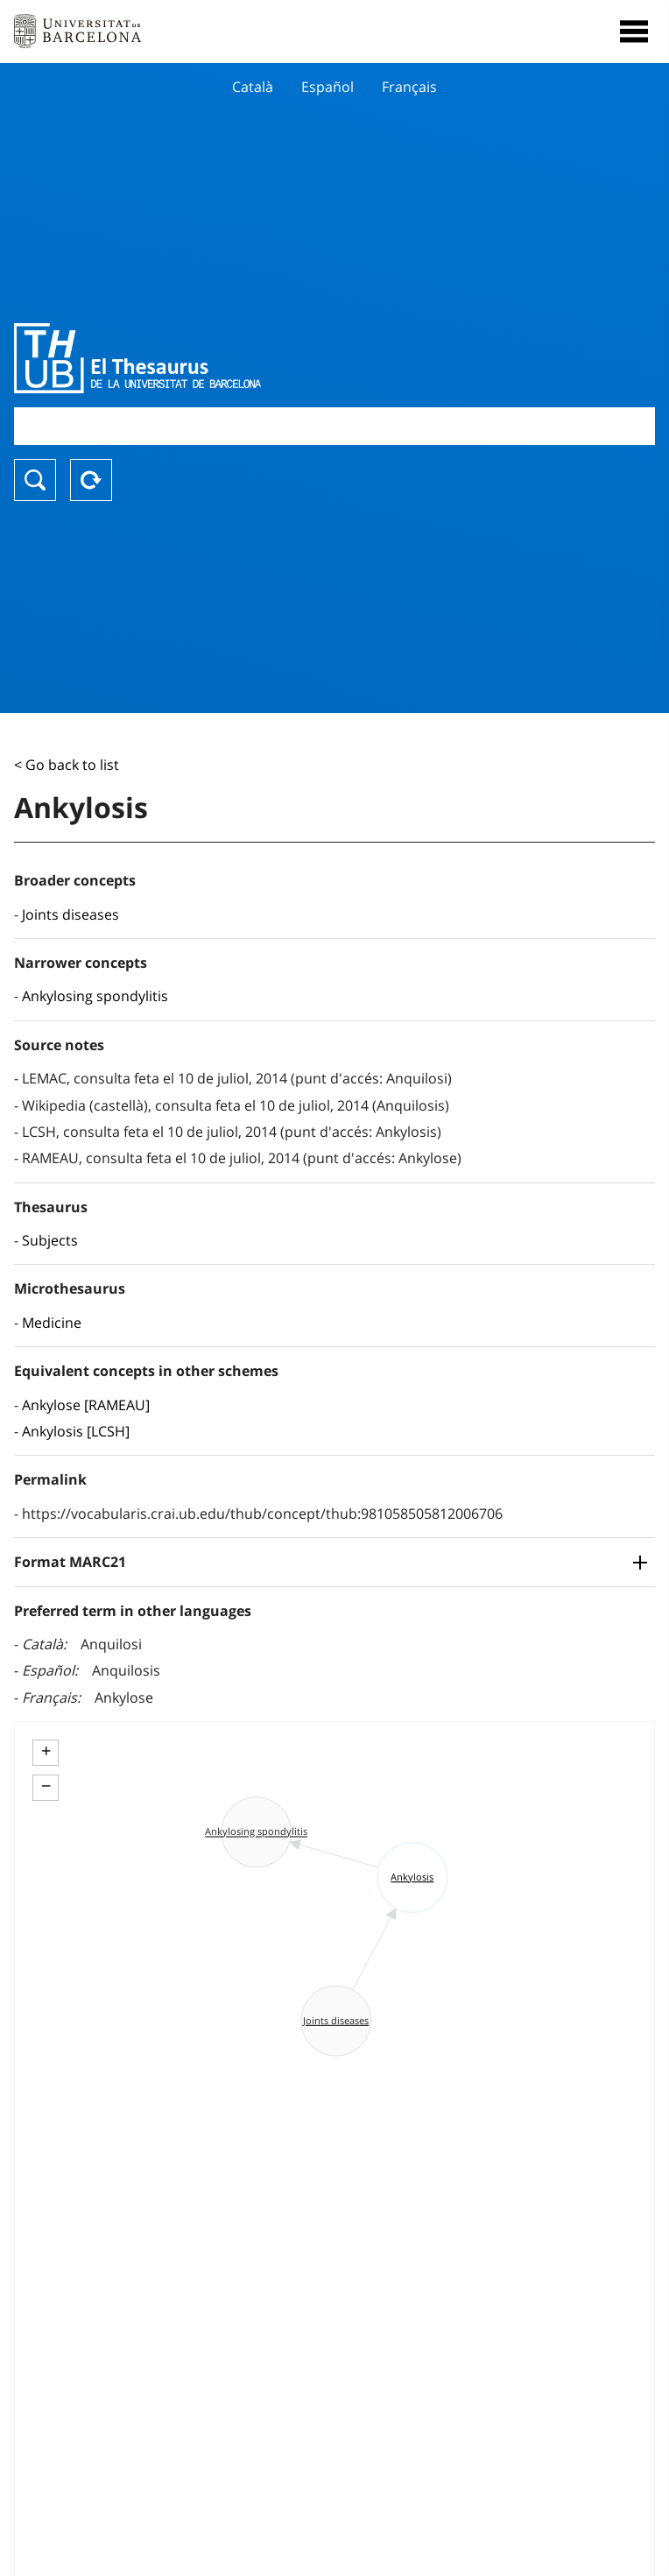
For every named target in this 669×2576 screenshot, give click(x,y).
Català (252, 86)
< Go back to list (66, 764)
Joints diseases (70, 914)
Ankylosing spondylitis (95, 996)
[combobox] (334, 426)
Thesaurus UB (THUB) (238, 358)
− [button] (46, 1786)
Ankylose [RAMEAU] (86, 1405)
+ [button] (46, 1751)
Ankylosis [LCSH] (76, 1431)
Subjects (50, 1240)
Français (409, 86)
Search (35, 480)
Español (327, 86)
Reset (91, 480)
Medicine (51, 1322)
